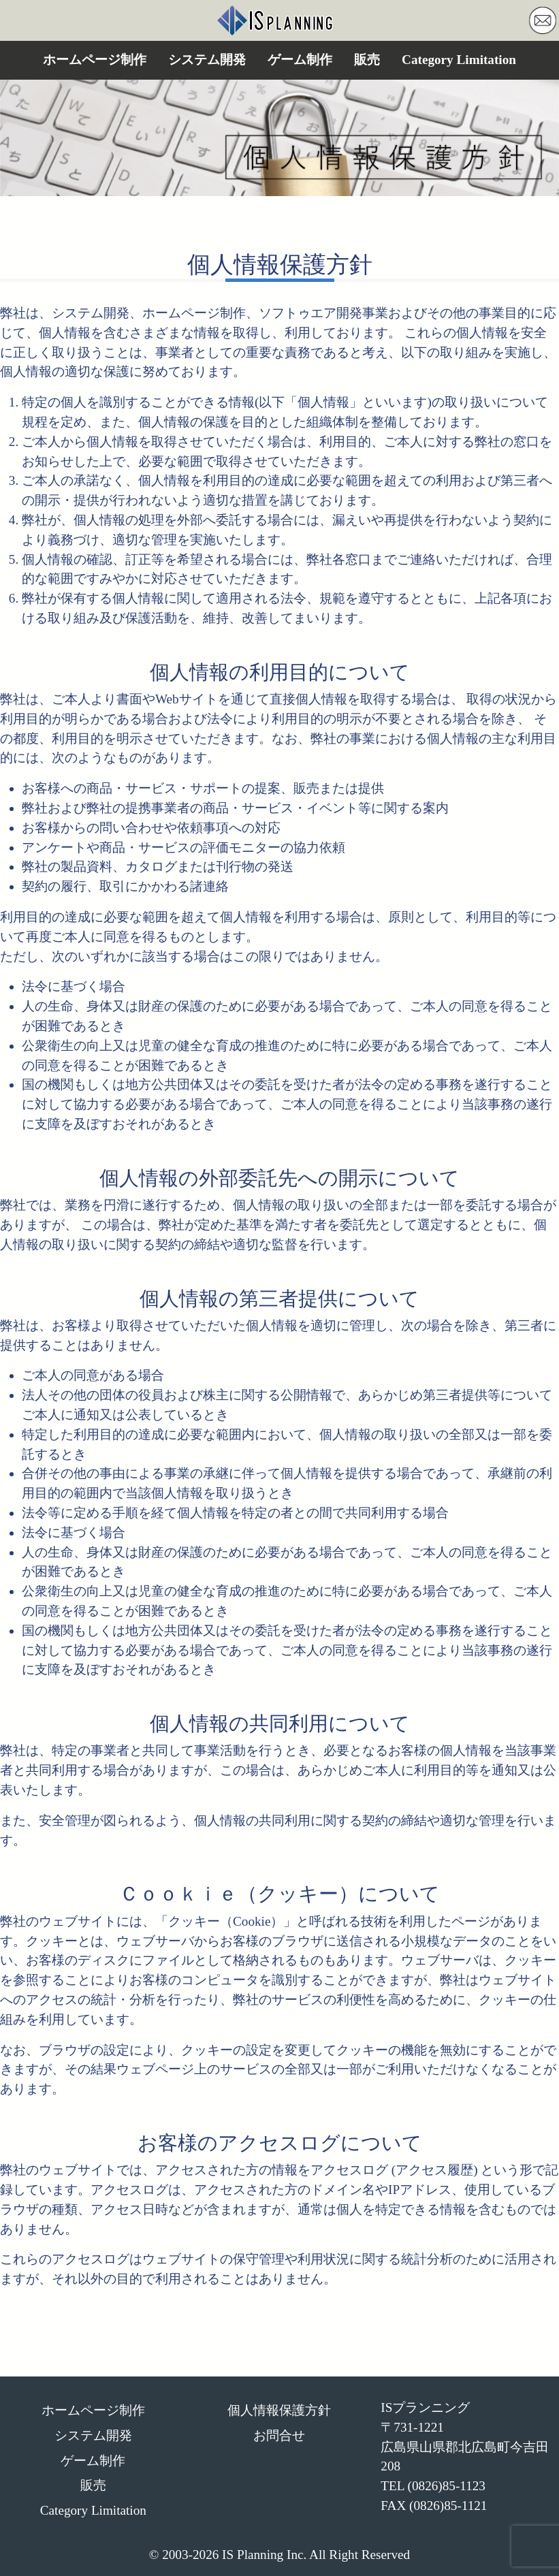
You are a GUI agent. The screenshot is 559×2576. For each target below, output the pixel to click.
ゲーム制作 (300, 59)
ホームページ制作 (94, 59)
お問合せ (279, 2435)
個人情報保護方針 (279, 2410)
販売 (367, 59)
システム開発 (207, 59)
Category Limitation (459, 59)
